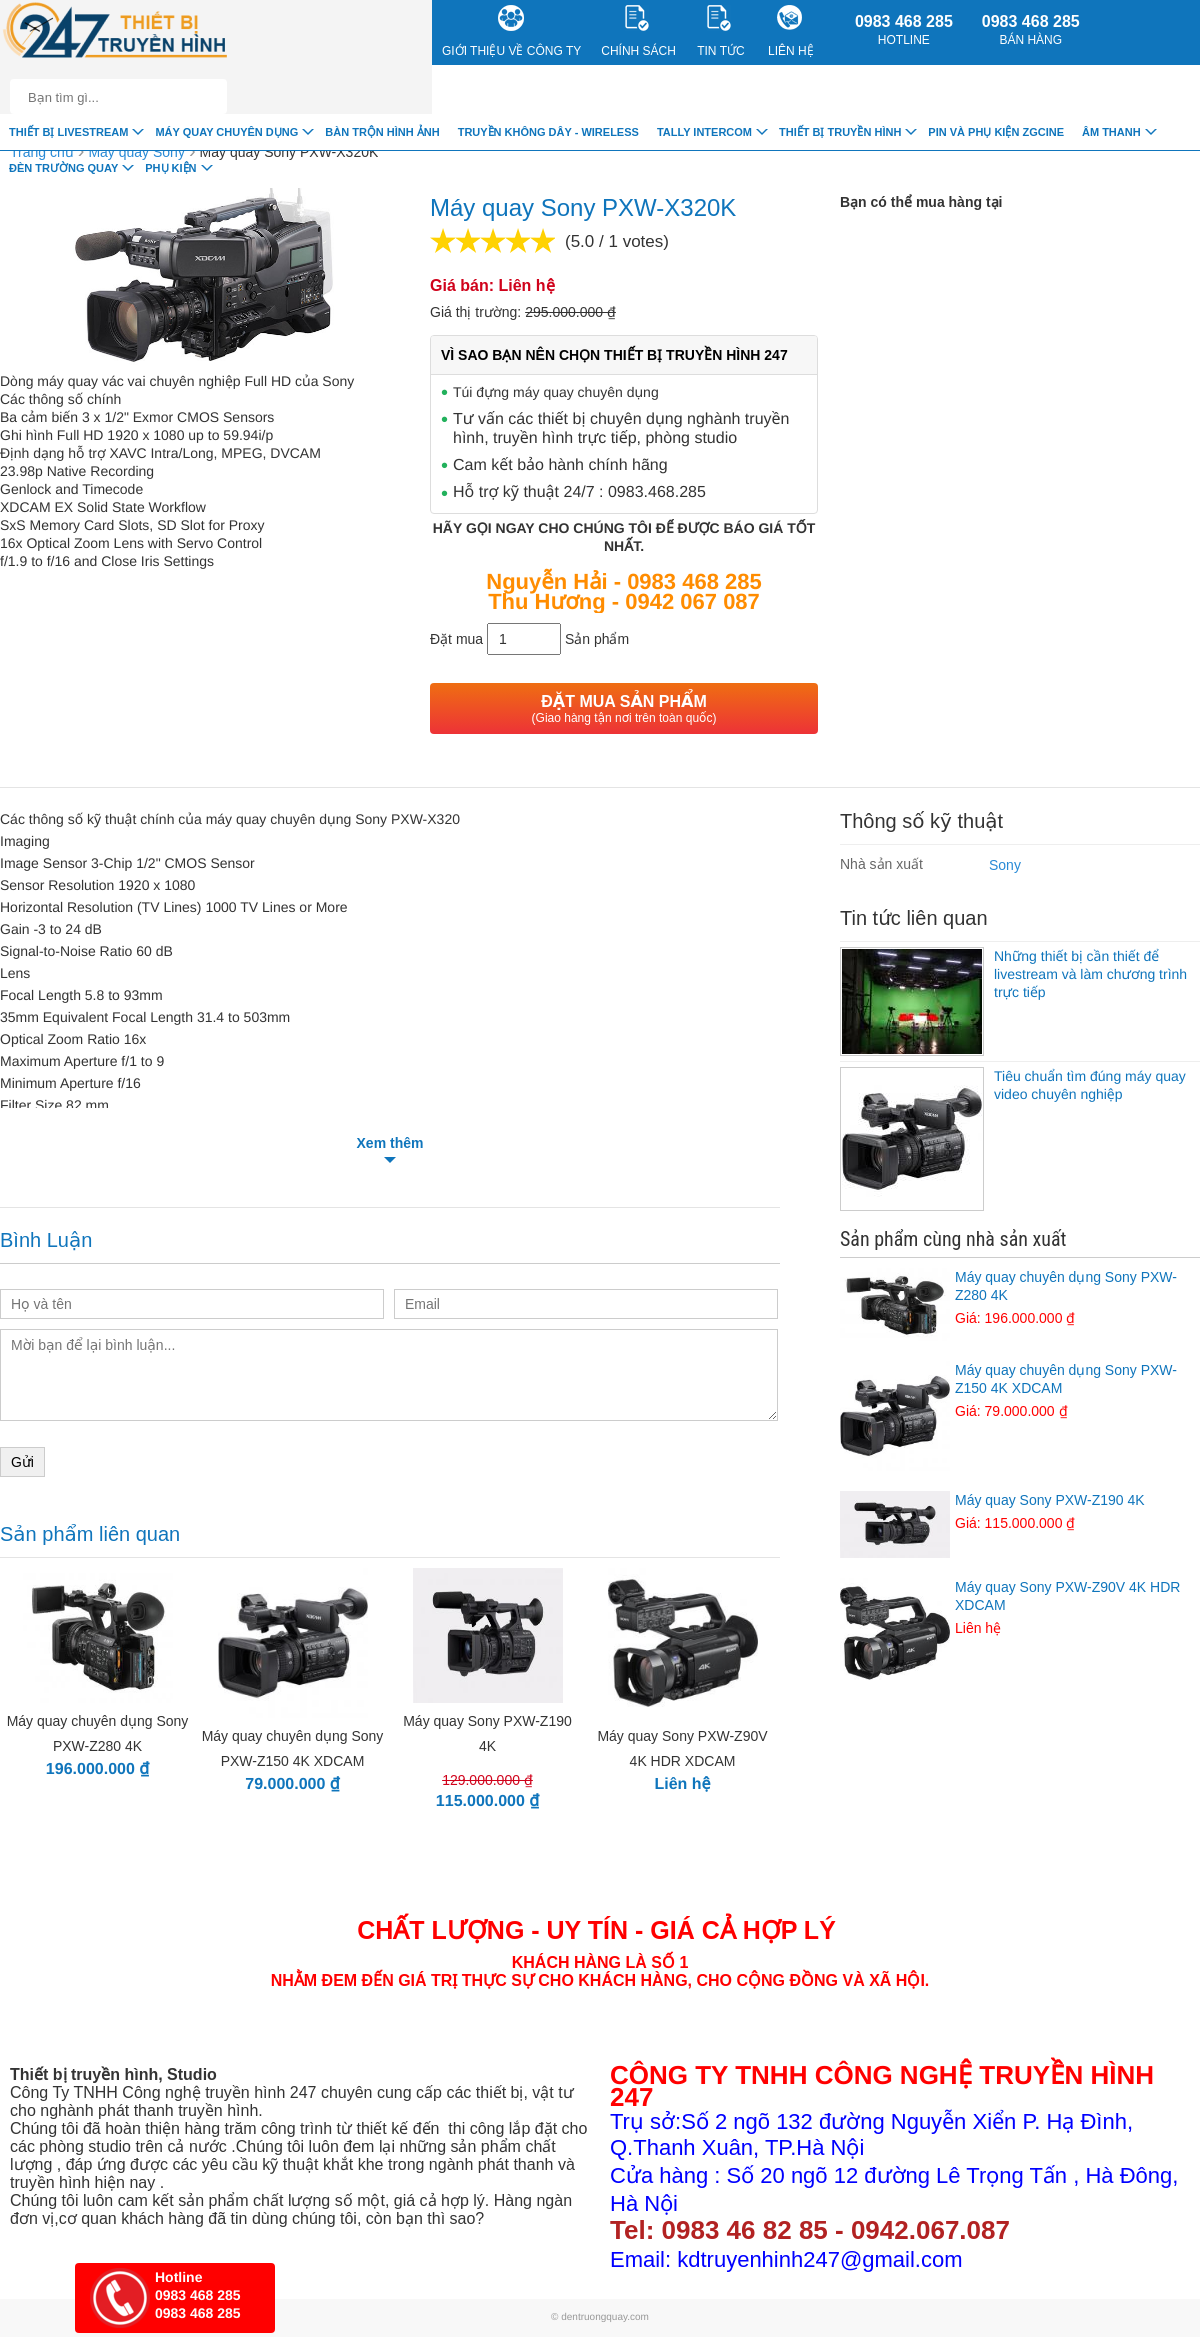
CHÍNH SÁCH (638, 31)
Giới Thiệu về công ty (511, 31)
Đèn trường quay (63, 168)
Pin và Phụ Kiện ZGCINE (996, 132)
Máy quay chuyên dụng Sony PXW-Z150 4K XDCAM (1020, 1391)
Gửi (22, 1462)
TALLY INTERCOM (704, 132)
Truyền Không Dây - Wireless (548, 132)
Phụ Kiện (170, 168)
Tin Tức (720, 31)
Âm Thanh (1111, 132)
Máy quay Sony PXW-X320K (289, 152)
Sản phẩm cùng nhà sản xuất (953, 1239)
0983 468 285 (904, 30)
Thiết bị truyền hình (840, 132)
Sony (1005, 865)
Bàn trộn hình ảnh (382, 132)
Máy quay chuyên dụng (226, 132)
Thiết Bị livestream (68, 132)
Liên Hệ (791, 31)
